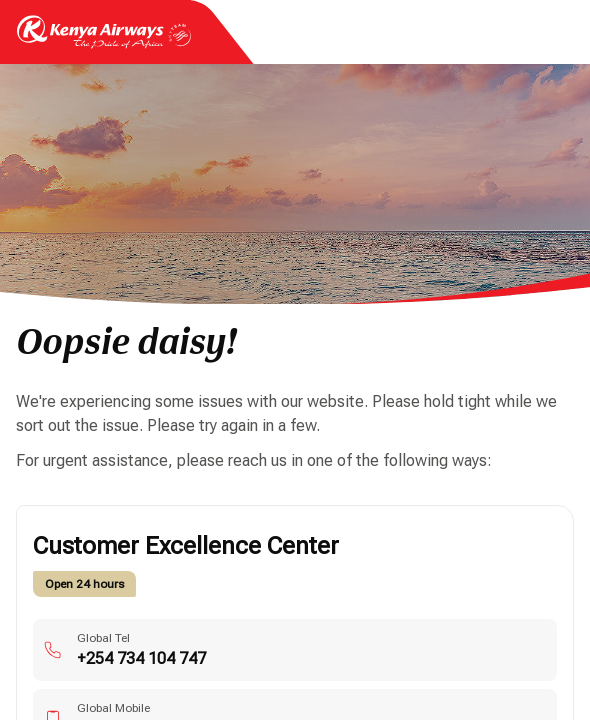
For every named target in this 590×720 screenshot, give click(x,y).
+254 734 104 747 (141, 658)
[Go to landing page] (104, 43)
